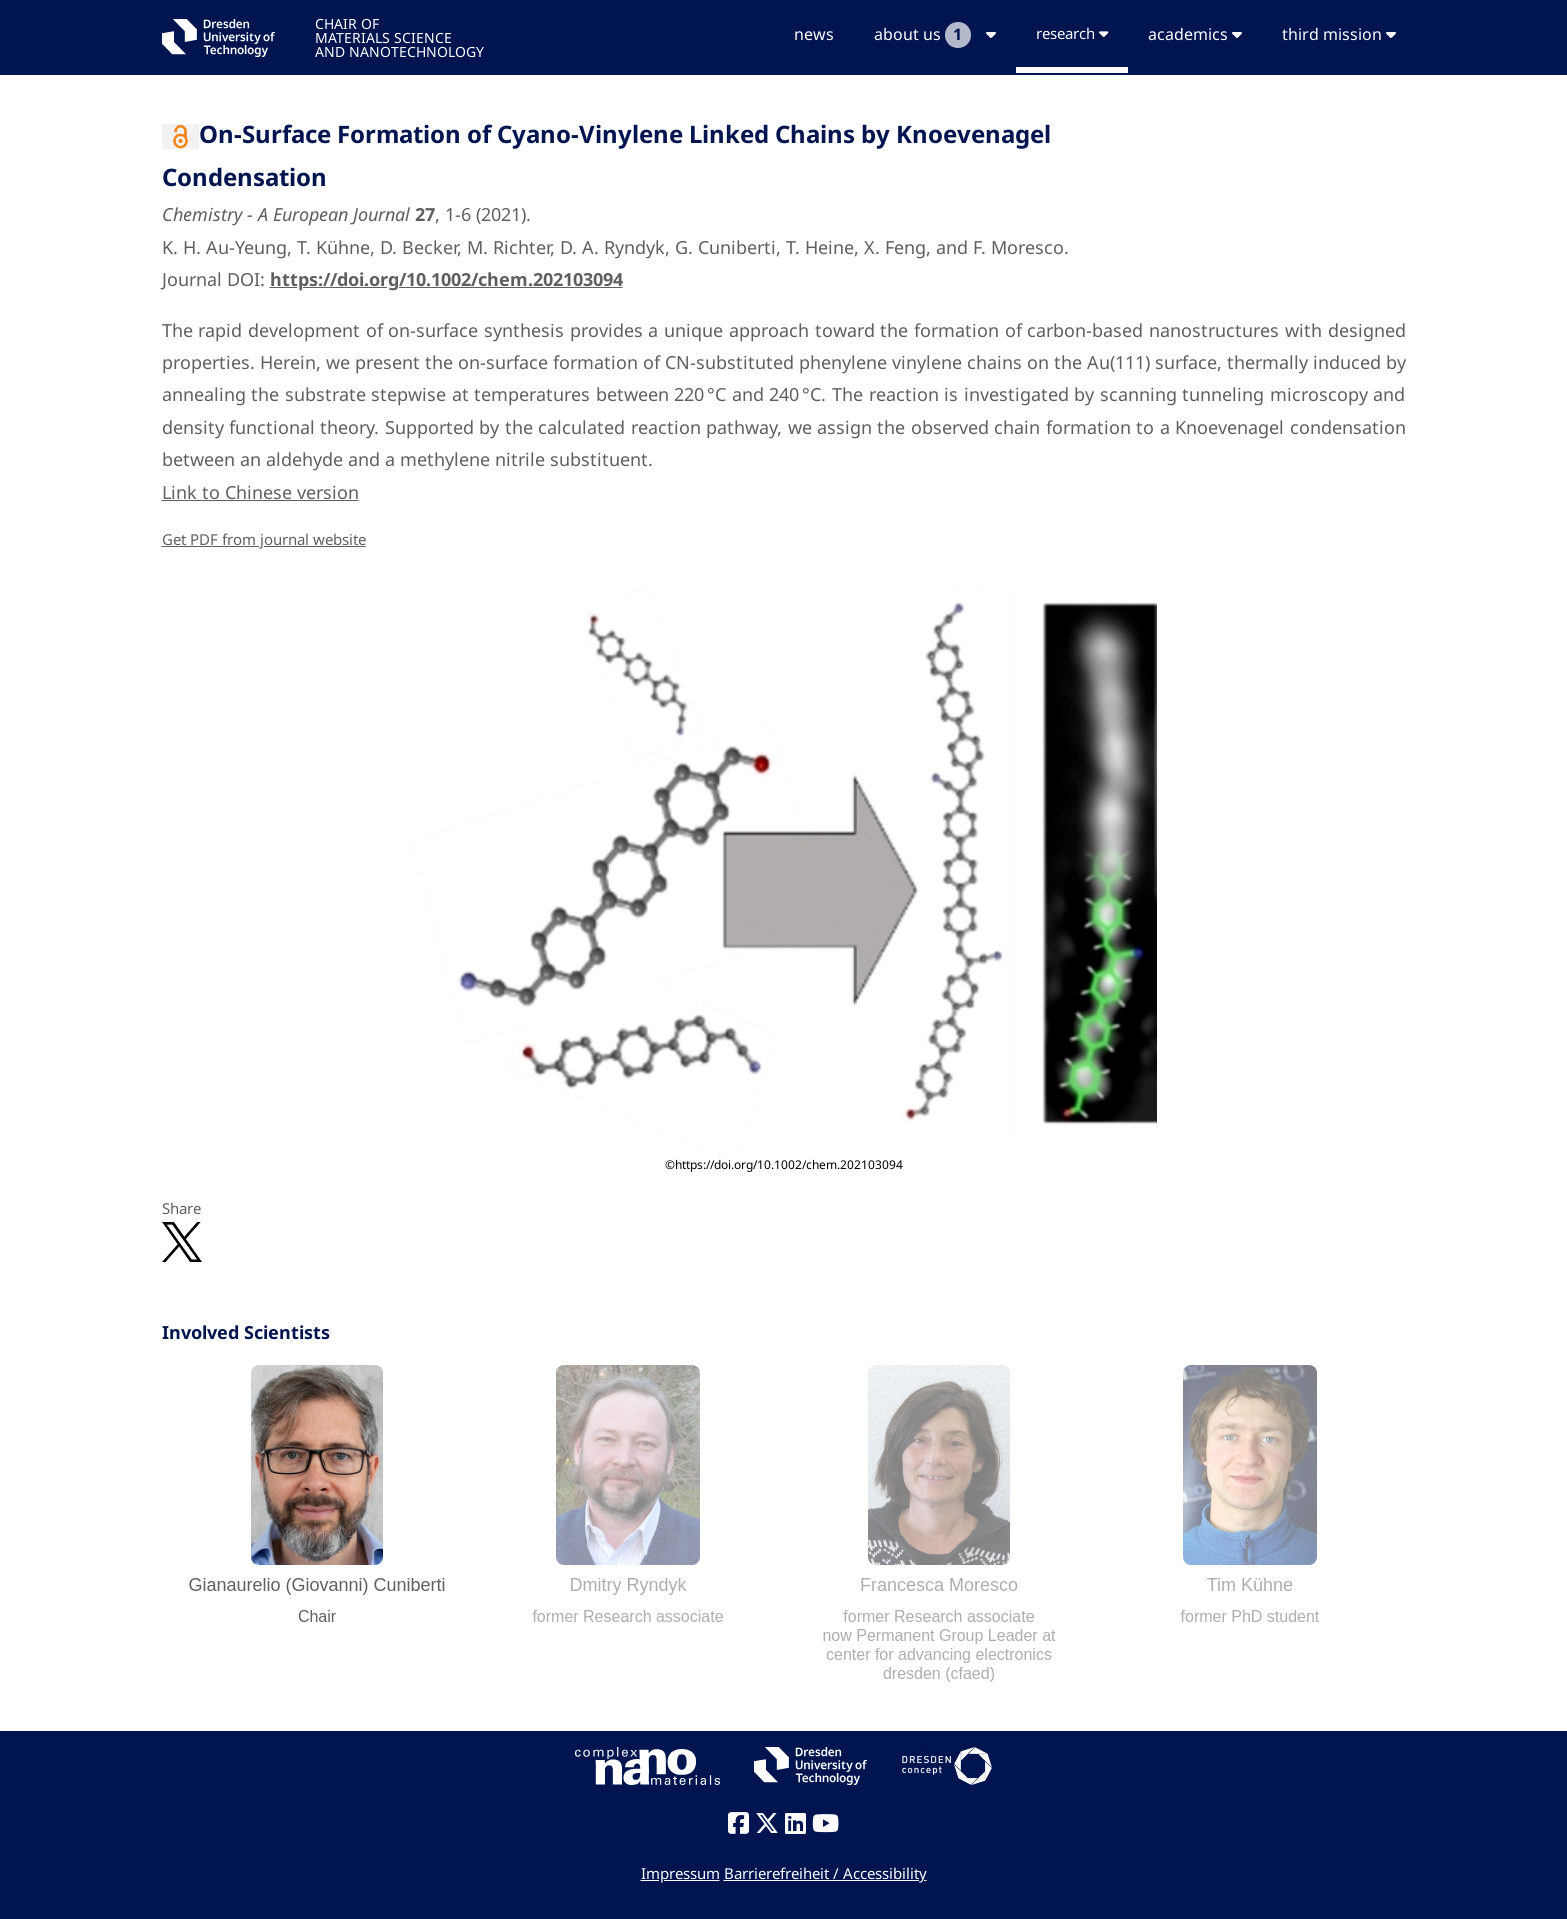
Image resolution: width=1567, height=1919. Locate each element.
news (814, 34)
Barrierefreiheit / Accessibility (825, 1873)
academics (1195, 34)
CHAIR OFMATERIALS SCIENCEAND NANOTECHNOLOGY (399, 36)
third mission (1339, 34)
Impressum (680, 1873)
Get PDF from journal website (264, 539)
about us (935, 35)
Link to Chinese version (260, 492)
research (1072, 33)
